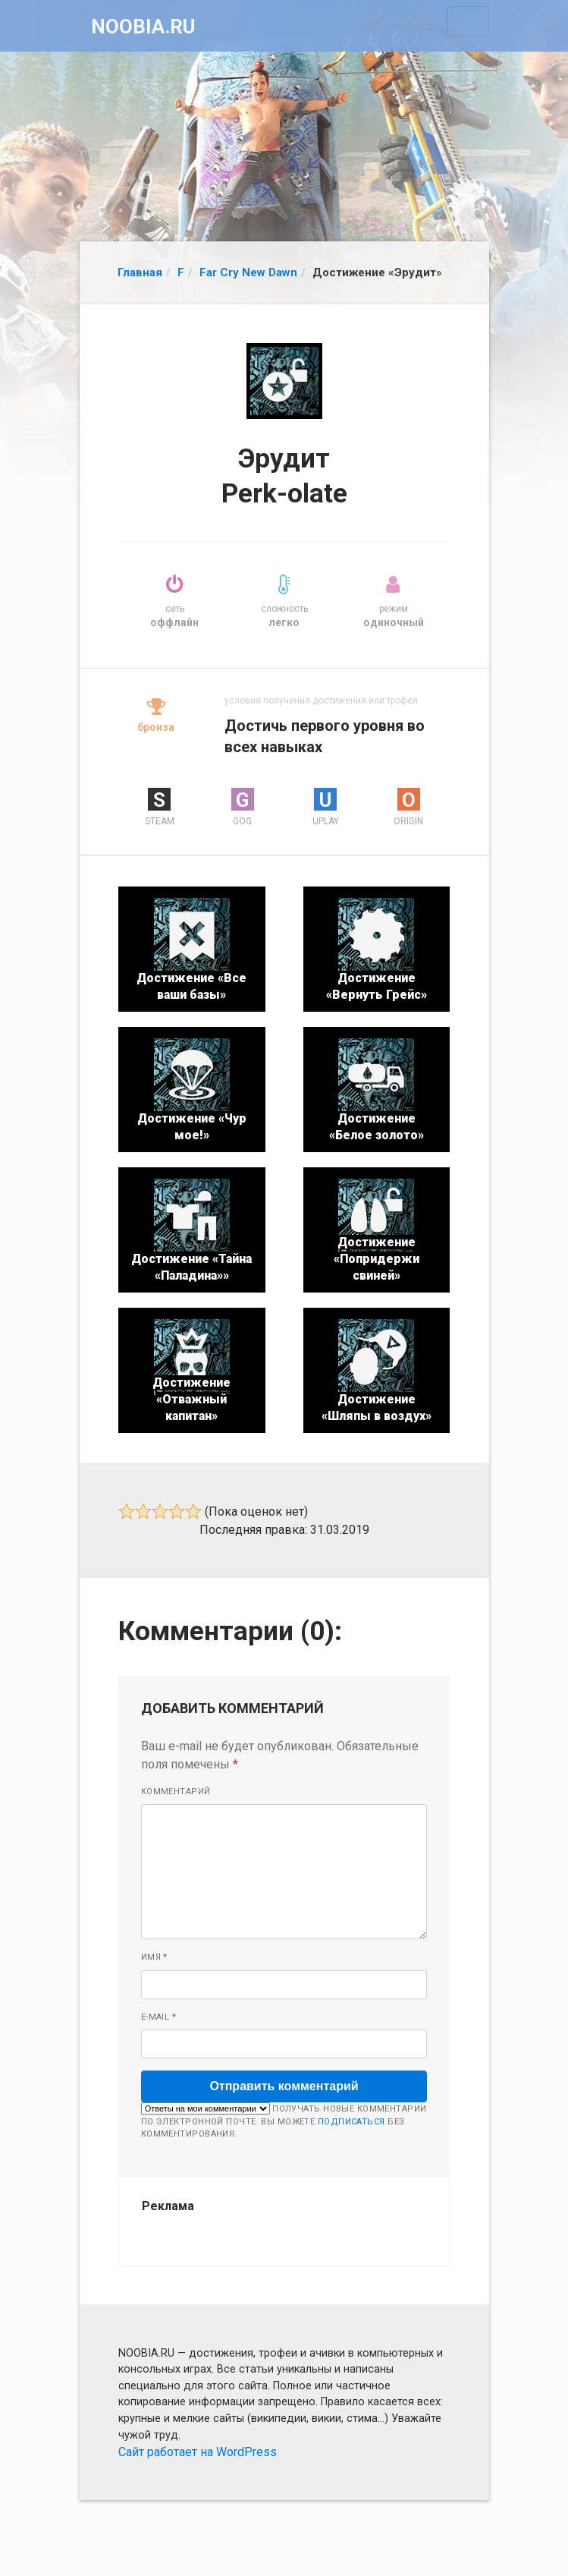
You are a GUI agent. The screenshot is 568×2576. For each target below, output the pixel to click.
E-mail (159, 2017)
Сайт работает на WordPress (197, 2452)
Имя (154, 1957)
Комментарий (176, 1792)
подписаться (351, 2122)
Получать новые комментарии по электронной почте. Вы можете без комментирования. (284, 2120)
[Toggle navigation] (468, 21)
